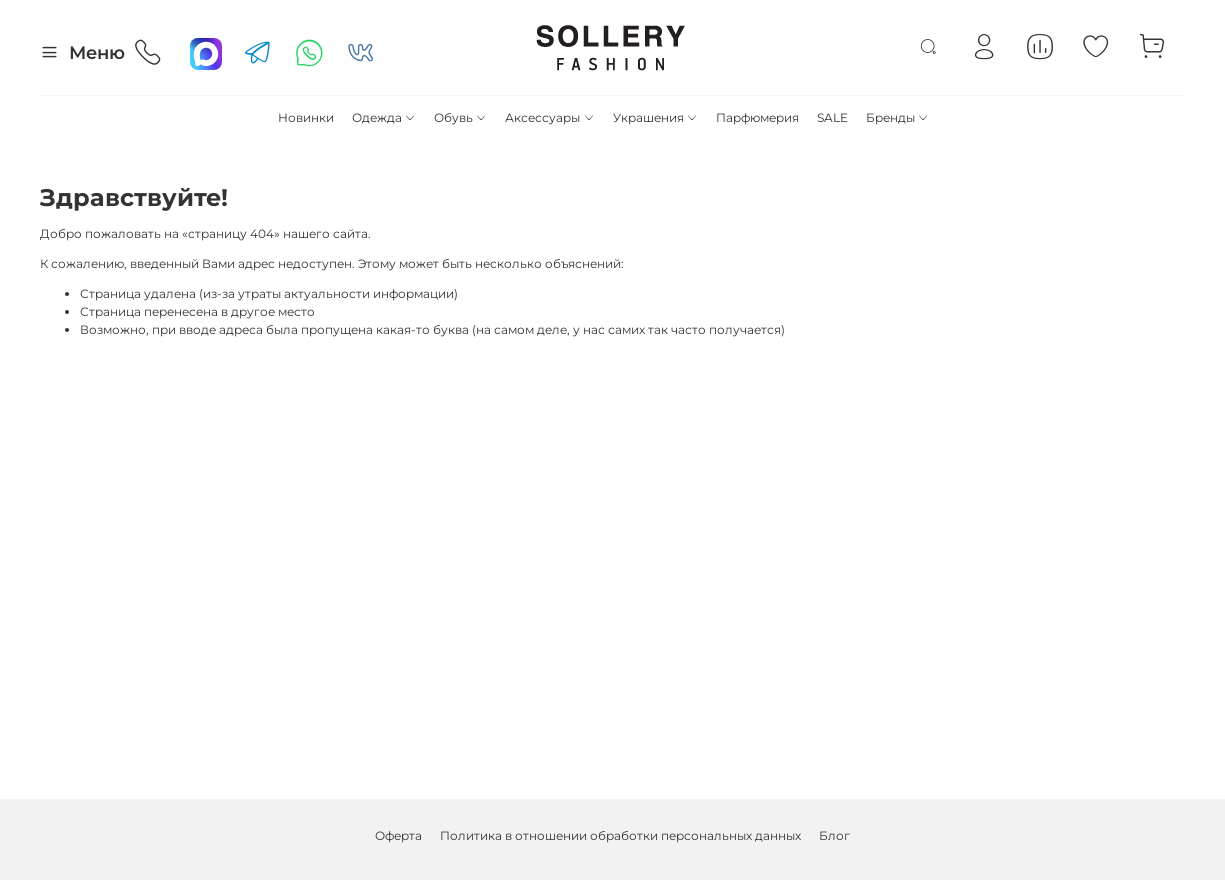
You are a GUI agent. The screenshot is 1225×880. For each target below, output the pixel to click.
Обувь (460, 117)
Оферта (398, 835)
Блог (834, 835)
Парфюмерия (757, 117)
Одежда (384, 117)
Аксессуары (549, 117)
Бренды (897, 117)
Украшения (655, 117)
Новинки (306, 117)
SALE (832, 117)
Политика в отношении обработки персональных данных (620, 835)
